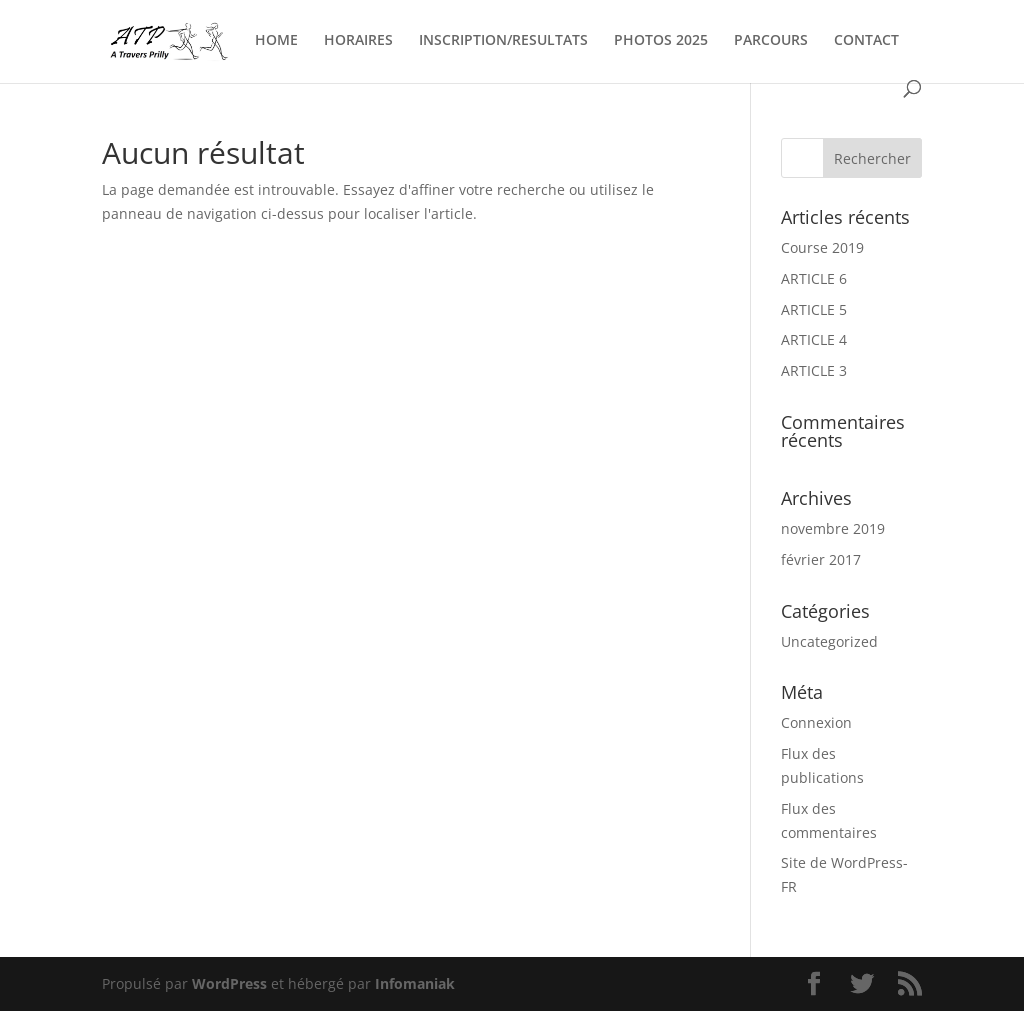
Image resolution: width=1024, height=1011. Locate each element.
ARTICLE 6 (814, 278)
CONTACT (866, 41)
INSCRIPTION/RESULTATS (503, 41)
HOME (276, 41)
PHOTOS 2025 (661, 41)
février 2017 (821, 559)
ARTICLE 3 (814, 370)
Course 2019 (822, 247)
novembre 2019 (833, 528)
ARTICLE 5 (814, 309)
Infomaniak (415, 983)
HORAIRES (358, 41)
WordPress (229, 983)
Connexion (816, 722)
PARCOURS (771, 41)
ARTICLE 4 (814, 339)
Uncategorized (829, 641)
